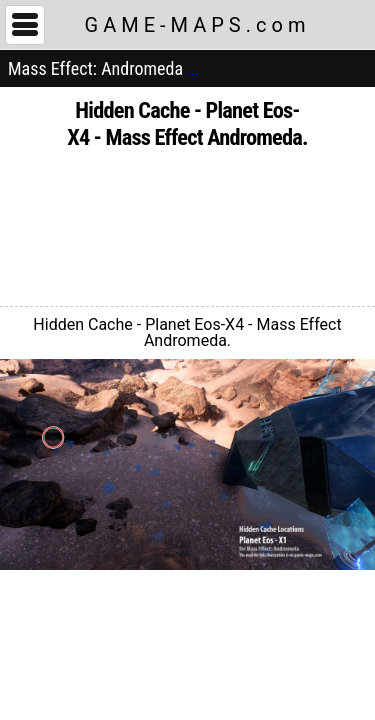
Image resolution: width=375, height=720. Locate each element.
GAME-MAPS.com (198, 25)
